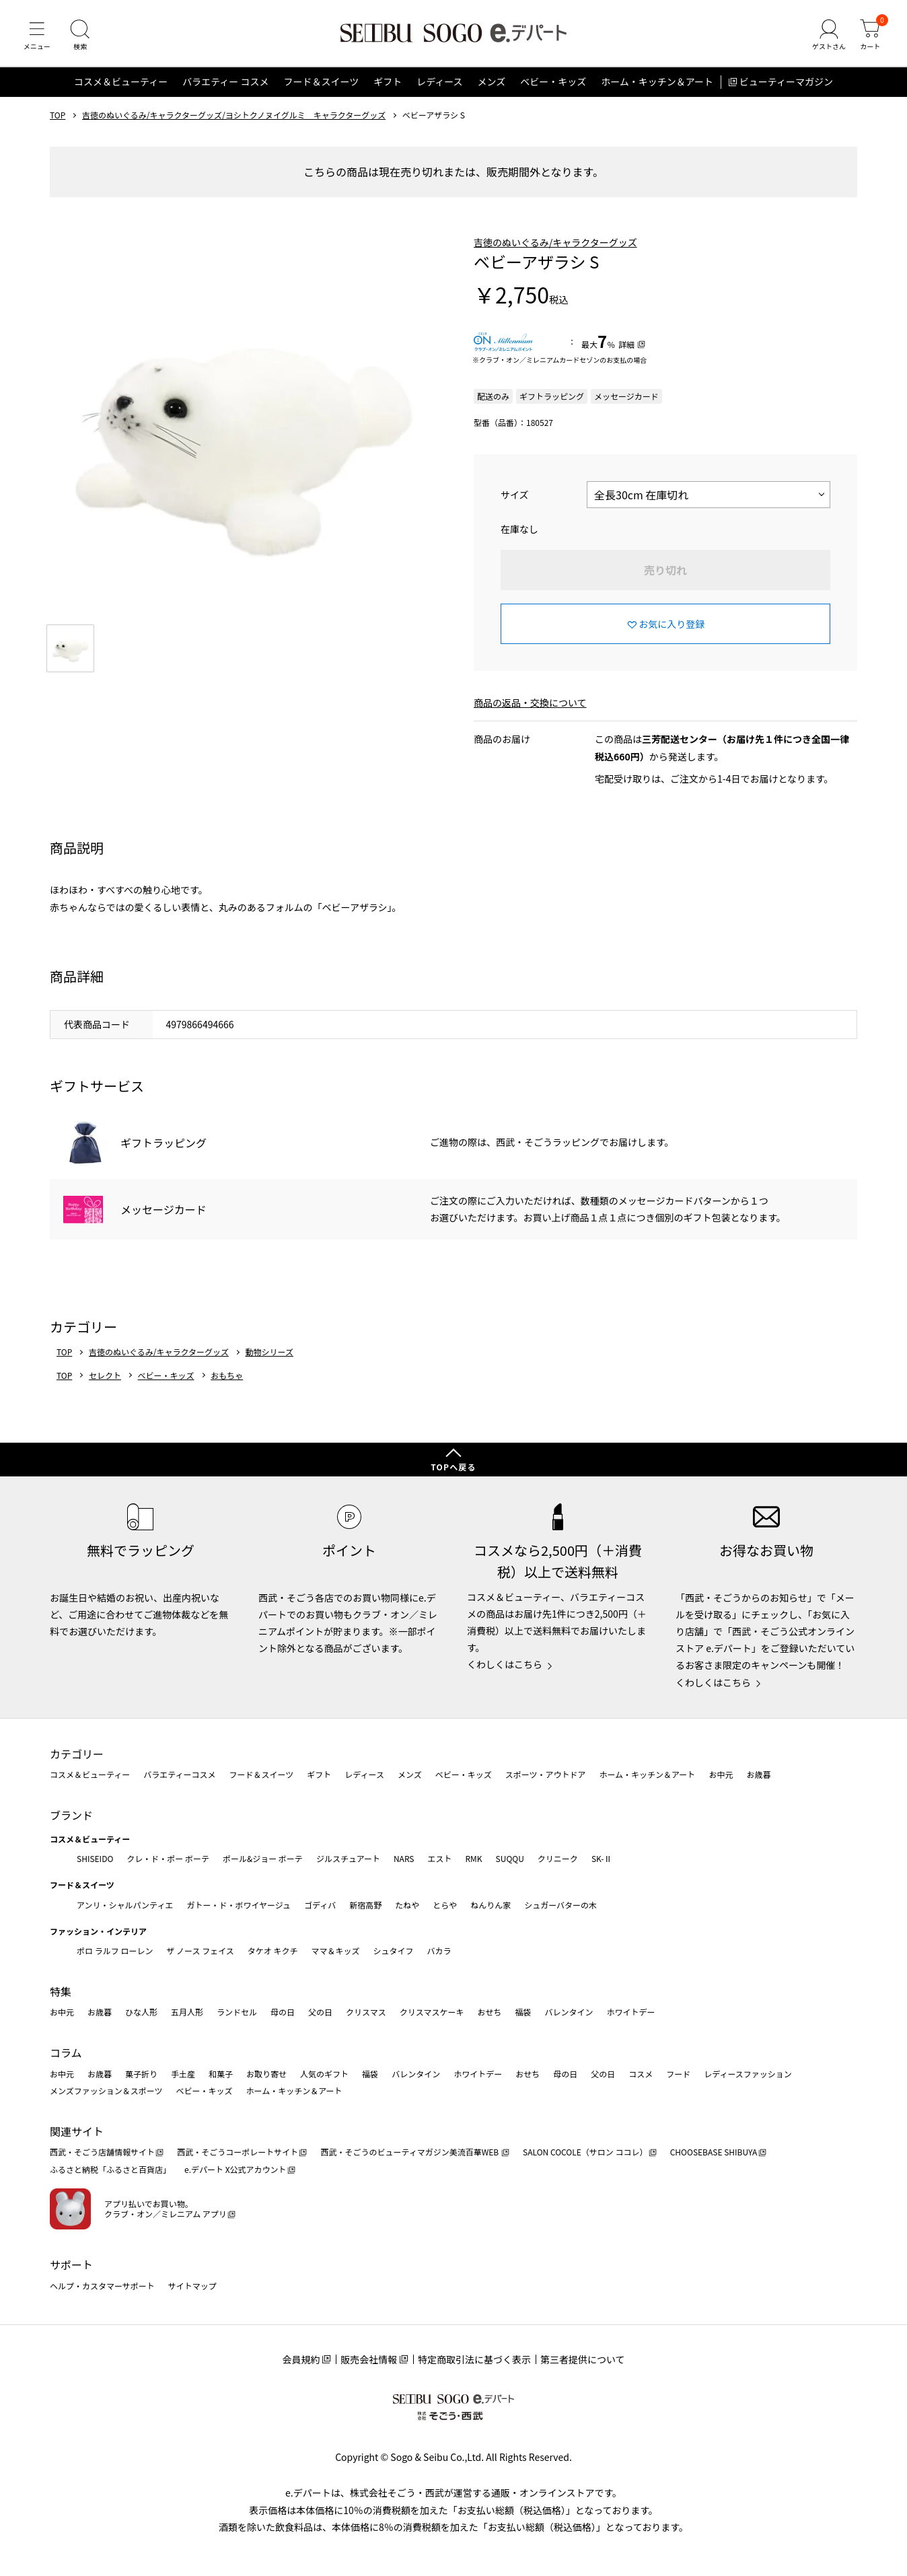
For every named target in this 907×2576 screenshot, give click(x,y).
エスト (439, 1858)
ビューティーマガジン (786, 83)
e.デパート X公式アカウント (235, 2170)
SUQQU (510, 1858)
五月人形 (187, 2012)
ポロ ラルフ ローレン (115, 1951)
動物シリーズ (269, 1353)
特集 (60, 1991)
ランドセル (237, 2012)
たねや (407, 1904)
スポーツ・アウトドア (545, 1775)
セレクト (105, 1377)
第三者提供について (582, 2360)
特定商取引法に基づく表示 (474, 2360)
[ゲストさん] (828, 36)
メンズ (492, 83)
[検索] (81, 36)
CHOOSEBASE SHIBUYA (714, 2152)
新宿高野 (365, 1904)
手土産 (183, 2073)
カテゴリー (77, 1754)
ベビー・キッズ (553, 83)
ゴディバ (320, 1904)
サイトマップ (192, 2285)
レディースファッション (748, 2073)
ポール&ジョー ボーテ (263, 1858)
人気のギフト (324, 2073)
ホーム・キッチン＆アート (657, 83)
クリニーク (558, 1858)
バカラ (439, 1951)
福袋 (523, 2012)
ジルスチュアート (348, 1858)
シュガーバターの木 (560, 1904)
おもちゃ (227, 1377)
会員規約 (301, 2360)
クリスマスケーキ (432, 2012)
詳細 (626, 345)
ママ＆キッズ (336, 1951)
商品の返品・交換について (530, 704)
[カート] (870, 36)
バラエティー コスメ (225, 83)
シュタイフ (393, 1951)
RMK (473, 1858)
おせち (489, 2012)
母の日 (282, 2012)
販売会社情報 (368, 2360)
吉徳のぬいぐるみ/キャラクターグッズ (555, 243)
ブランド (71, 1815)
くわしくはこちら (504, 1665)
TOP (57, 116)
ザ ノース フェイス (199, 1951)
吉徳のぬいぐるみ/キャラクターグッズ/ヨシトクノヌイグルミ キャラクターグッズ (234, 116)
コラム (66, 2052)
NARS (404, 1858)
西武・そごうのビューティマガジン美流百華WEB (410, 2152)
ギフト (387, 83)
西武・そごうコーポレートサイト (237, 2152)
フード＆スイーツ (321, 83)
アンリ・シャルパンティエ (125, 1904)
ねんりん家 (490, 1904)
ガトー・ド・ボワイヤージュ (238, 1904)
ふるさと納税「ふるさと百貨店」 (110, 2170)
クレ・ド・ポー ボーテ (167, 1858)
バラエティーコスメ (179, 1775)
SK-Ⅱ (601, 1858)
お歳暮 (758, 1775)
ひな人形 (141, 2012)
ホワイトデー (630, 2012)
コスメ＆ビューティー (121, 83)
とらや (445, 1904)
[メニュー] (37, 36)
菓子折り (141, 2073)
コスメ (640, 2073)
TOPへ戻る (453, 1467)
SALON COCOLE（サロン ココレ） (585, 2152)
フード (678, 2073)
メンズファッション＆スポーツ (106, 2091)
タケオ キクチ (273, 1951)
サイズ (515, 496)
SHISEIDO (95, 1858)
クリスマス (366, 2012)
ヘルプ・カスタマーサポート (102, 2285)
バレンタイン (568, 2012)
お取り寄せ (266, 2073)
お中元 (721, 1775)
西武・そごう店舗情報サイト (102, 2152)
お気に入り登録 (671, 625)
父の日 (320, 2012)
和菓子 (221, 2073)
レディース (439, 83)
